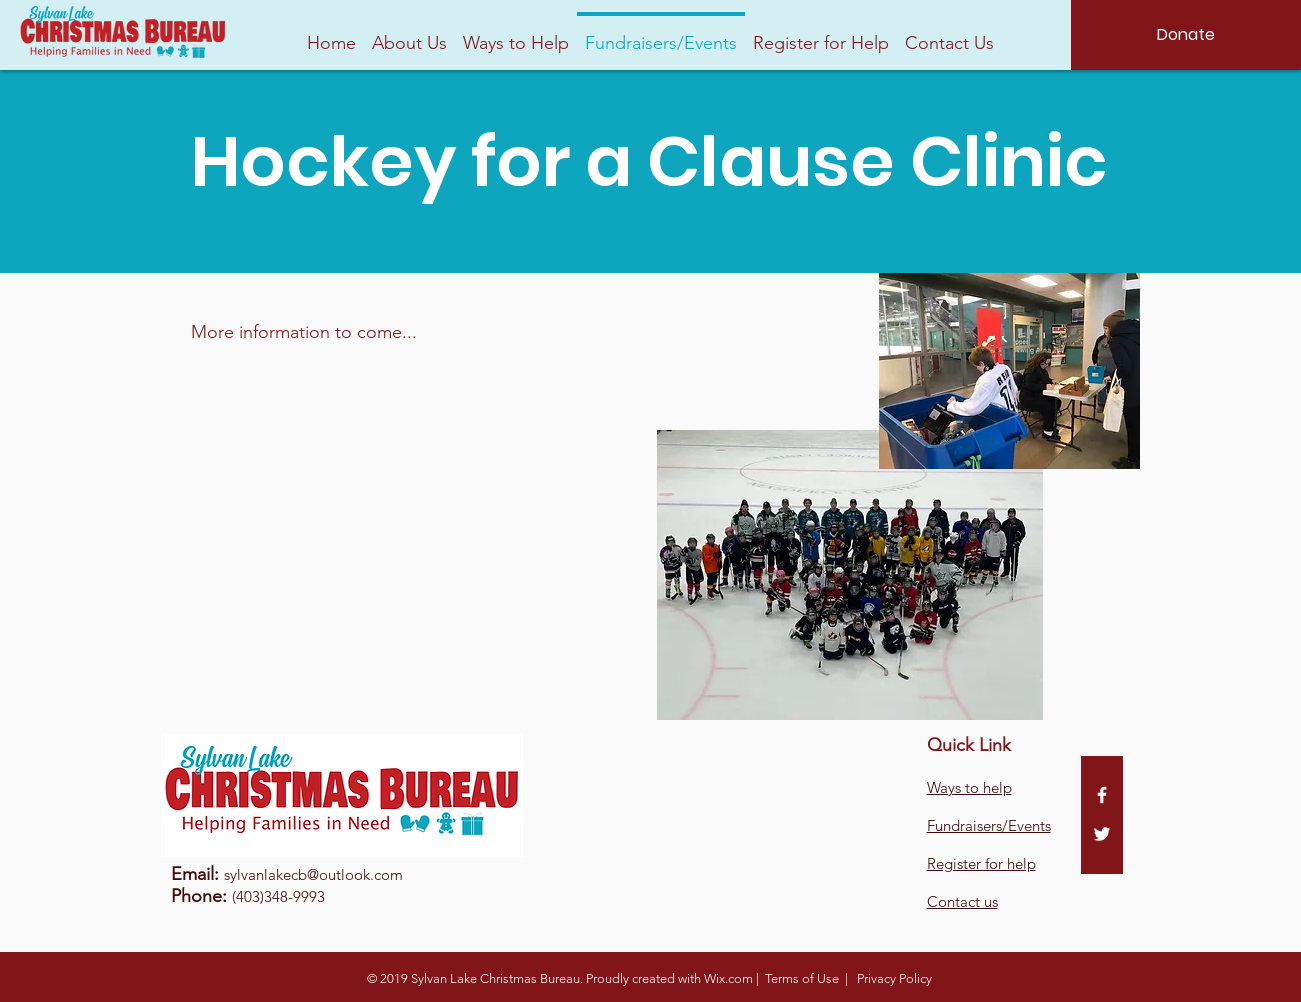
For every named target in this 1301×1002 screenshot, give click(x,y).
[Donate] (1186, 35)
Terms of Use (802, 978)
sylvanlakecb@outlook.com (313, 874)
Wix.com (728, 978)
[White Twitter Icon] (1102, 834)
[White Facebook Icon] (1102, 795)
